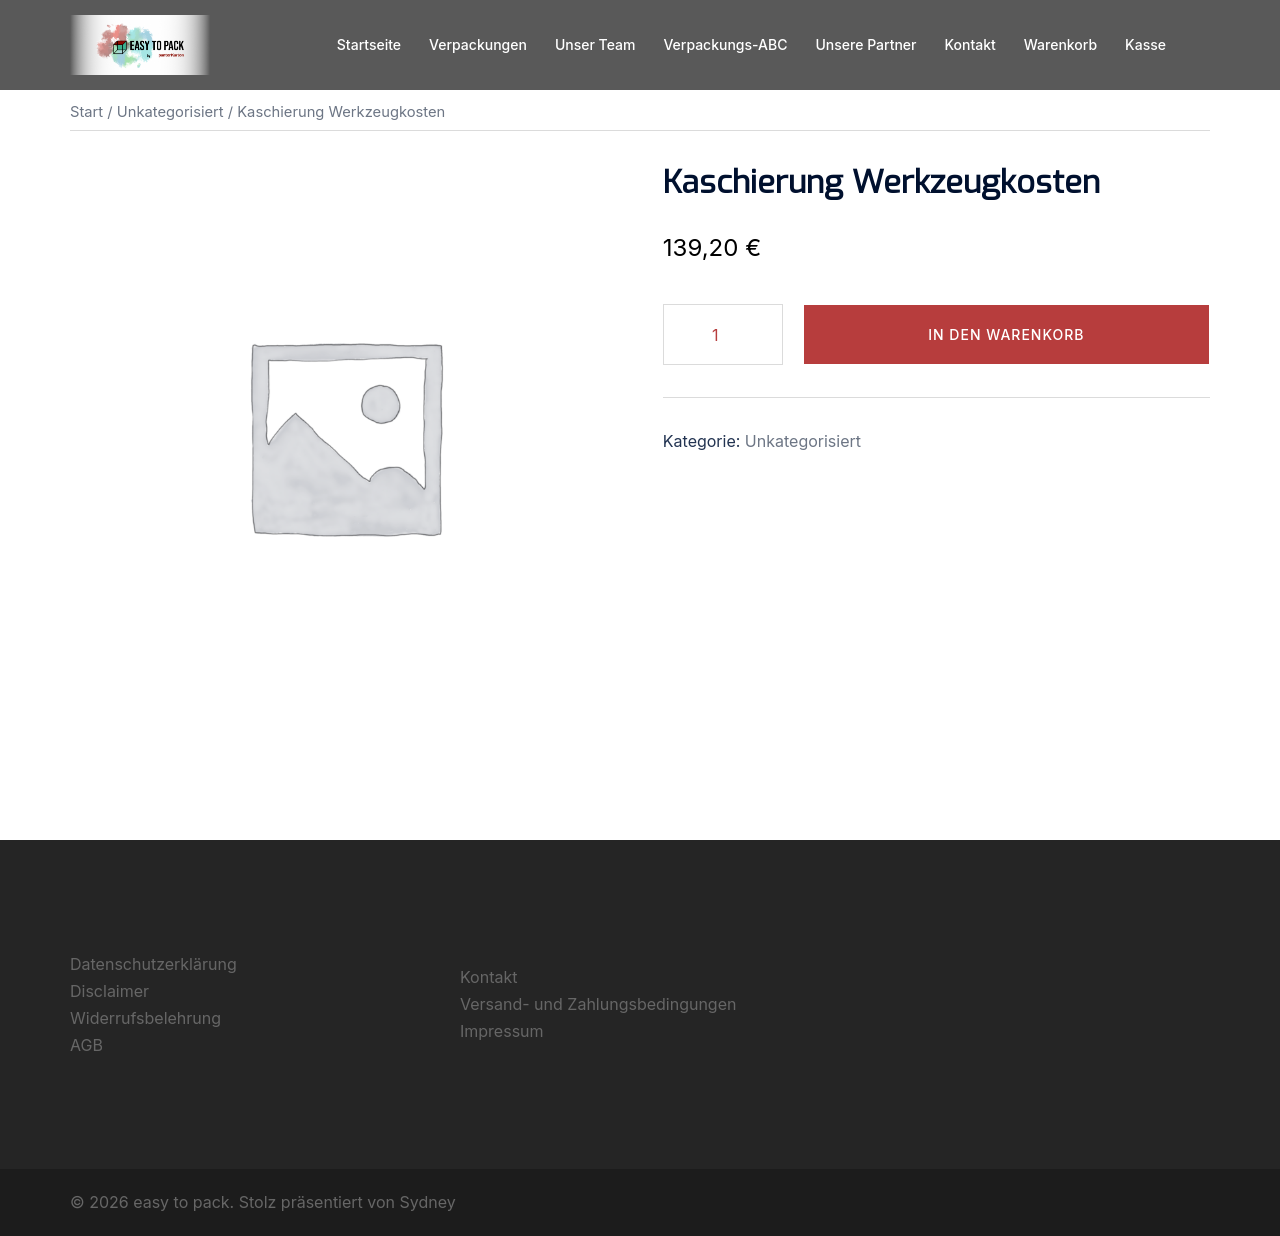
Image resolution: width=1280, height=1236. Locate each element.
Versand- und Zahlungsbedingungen (598, 1004)
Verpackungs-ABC (725, 44)
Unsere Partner (865, 44)
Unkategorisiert (170, 112)
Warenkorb (1060, 44)
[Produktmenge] (723, 334)
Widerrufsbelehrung (145, 1018)
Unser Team (595, 44)
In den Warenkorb (1006, 334)
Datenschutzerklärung (153, 964)
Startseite (369, 44)
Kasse (1145, 44)
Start (86, 112)
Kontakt (969, 44)
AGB (86, 1045)
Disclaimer (109, 991)
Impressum (502, 1031)
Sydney (428, 1202)
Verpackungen (478, 44)
